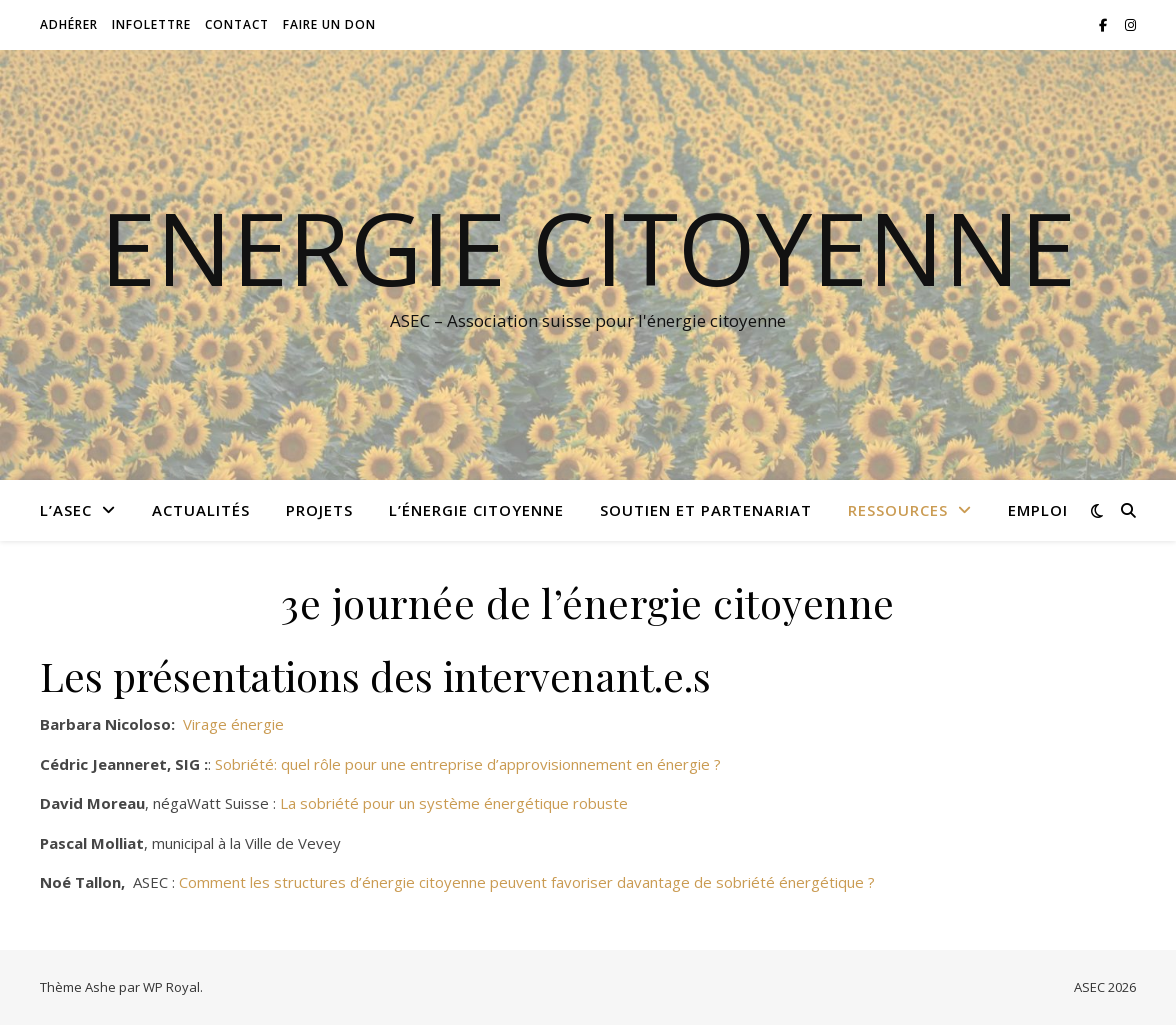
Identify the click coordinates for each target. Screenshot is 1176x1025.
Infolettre (151, 24)
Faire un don (329, 24)
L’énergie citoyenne (476, 510)
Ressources (898, 510)
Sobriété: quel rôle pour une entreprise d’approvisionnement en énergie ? (468, 764)
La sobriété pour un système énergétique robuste (454, 803)
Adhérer (69, 24)
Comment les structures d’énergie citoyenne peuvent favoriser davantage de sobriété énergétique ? (527, 882)
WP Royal (171, 987)
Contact (237, 24)
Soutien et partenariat (706, 510)
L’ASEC (66, 510)
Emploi (1038, 510)
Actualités (201, 510)
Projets (319, 510)
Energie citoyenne (588, 247)
